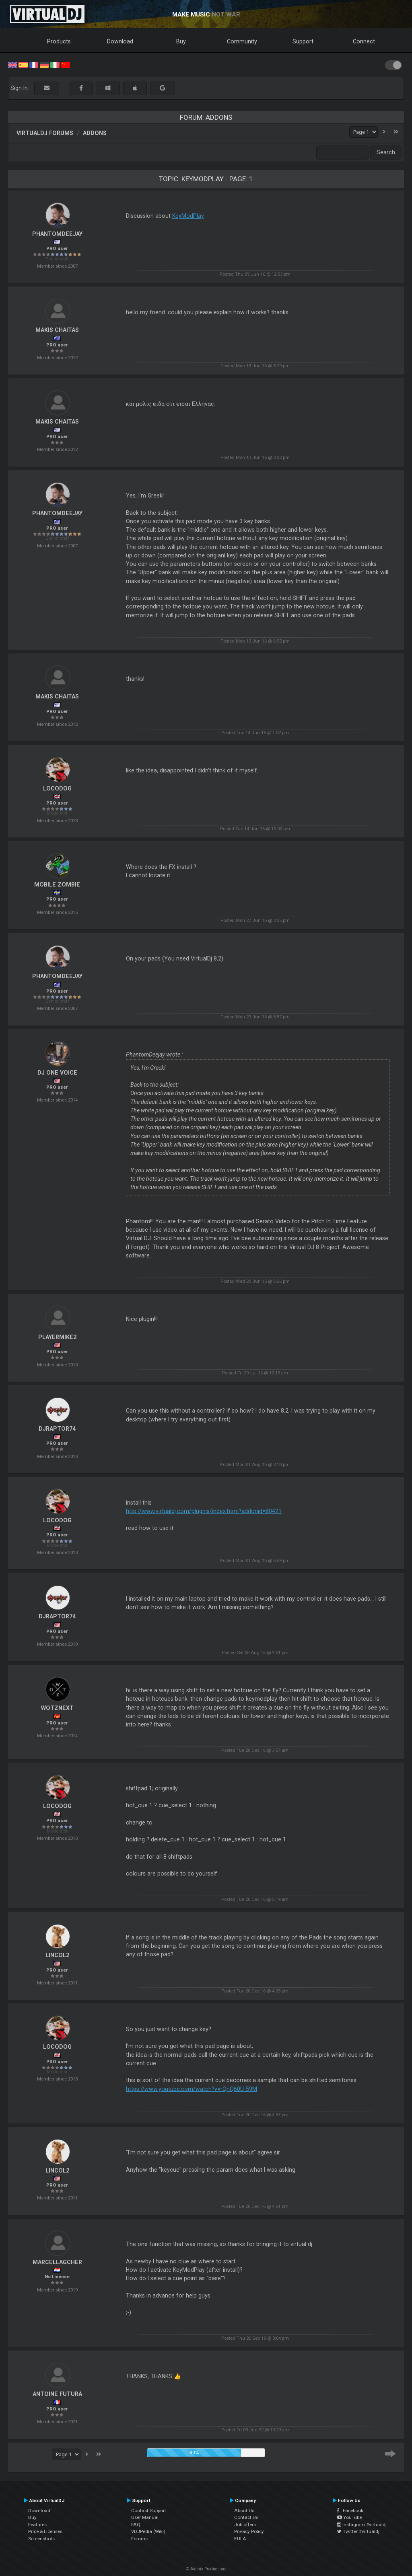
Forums (139, 2538)
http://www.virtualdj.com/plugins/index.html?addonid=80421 (204, 1511)
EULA (240, 2538)
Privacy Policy (249, 2531)
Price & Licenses (45, 2531)
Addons (95, 133)
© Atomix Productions (206, 2569)
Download (120, 41)
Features (37, 2524)
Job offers (245, 2524)
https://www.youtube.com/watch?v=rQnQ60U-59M (191, 2089)
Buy (181, 41)
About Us (244, 2510)
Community (242, 41)
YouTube (349, 2517)
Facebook (350, 2510)
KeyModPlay (188, 216)
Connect (364, 41)
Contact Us (246, 2517)
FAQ (135, 2524)
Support (303, 41)
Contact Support (148, 2510)
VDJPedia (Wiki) (148, 2531)
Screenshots (41, 2538)
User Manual (145, 2517)
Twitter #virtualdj (358, 2531)
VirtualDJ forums (44, 133)
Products (59, 41)
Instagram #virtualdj (362, 2524)
